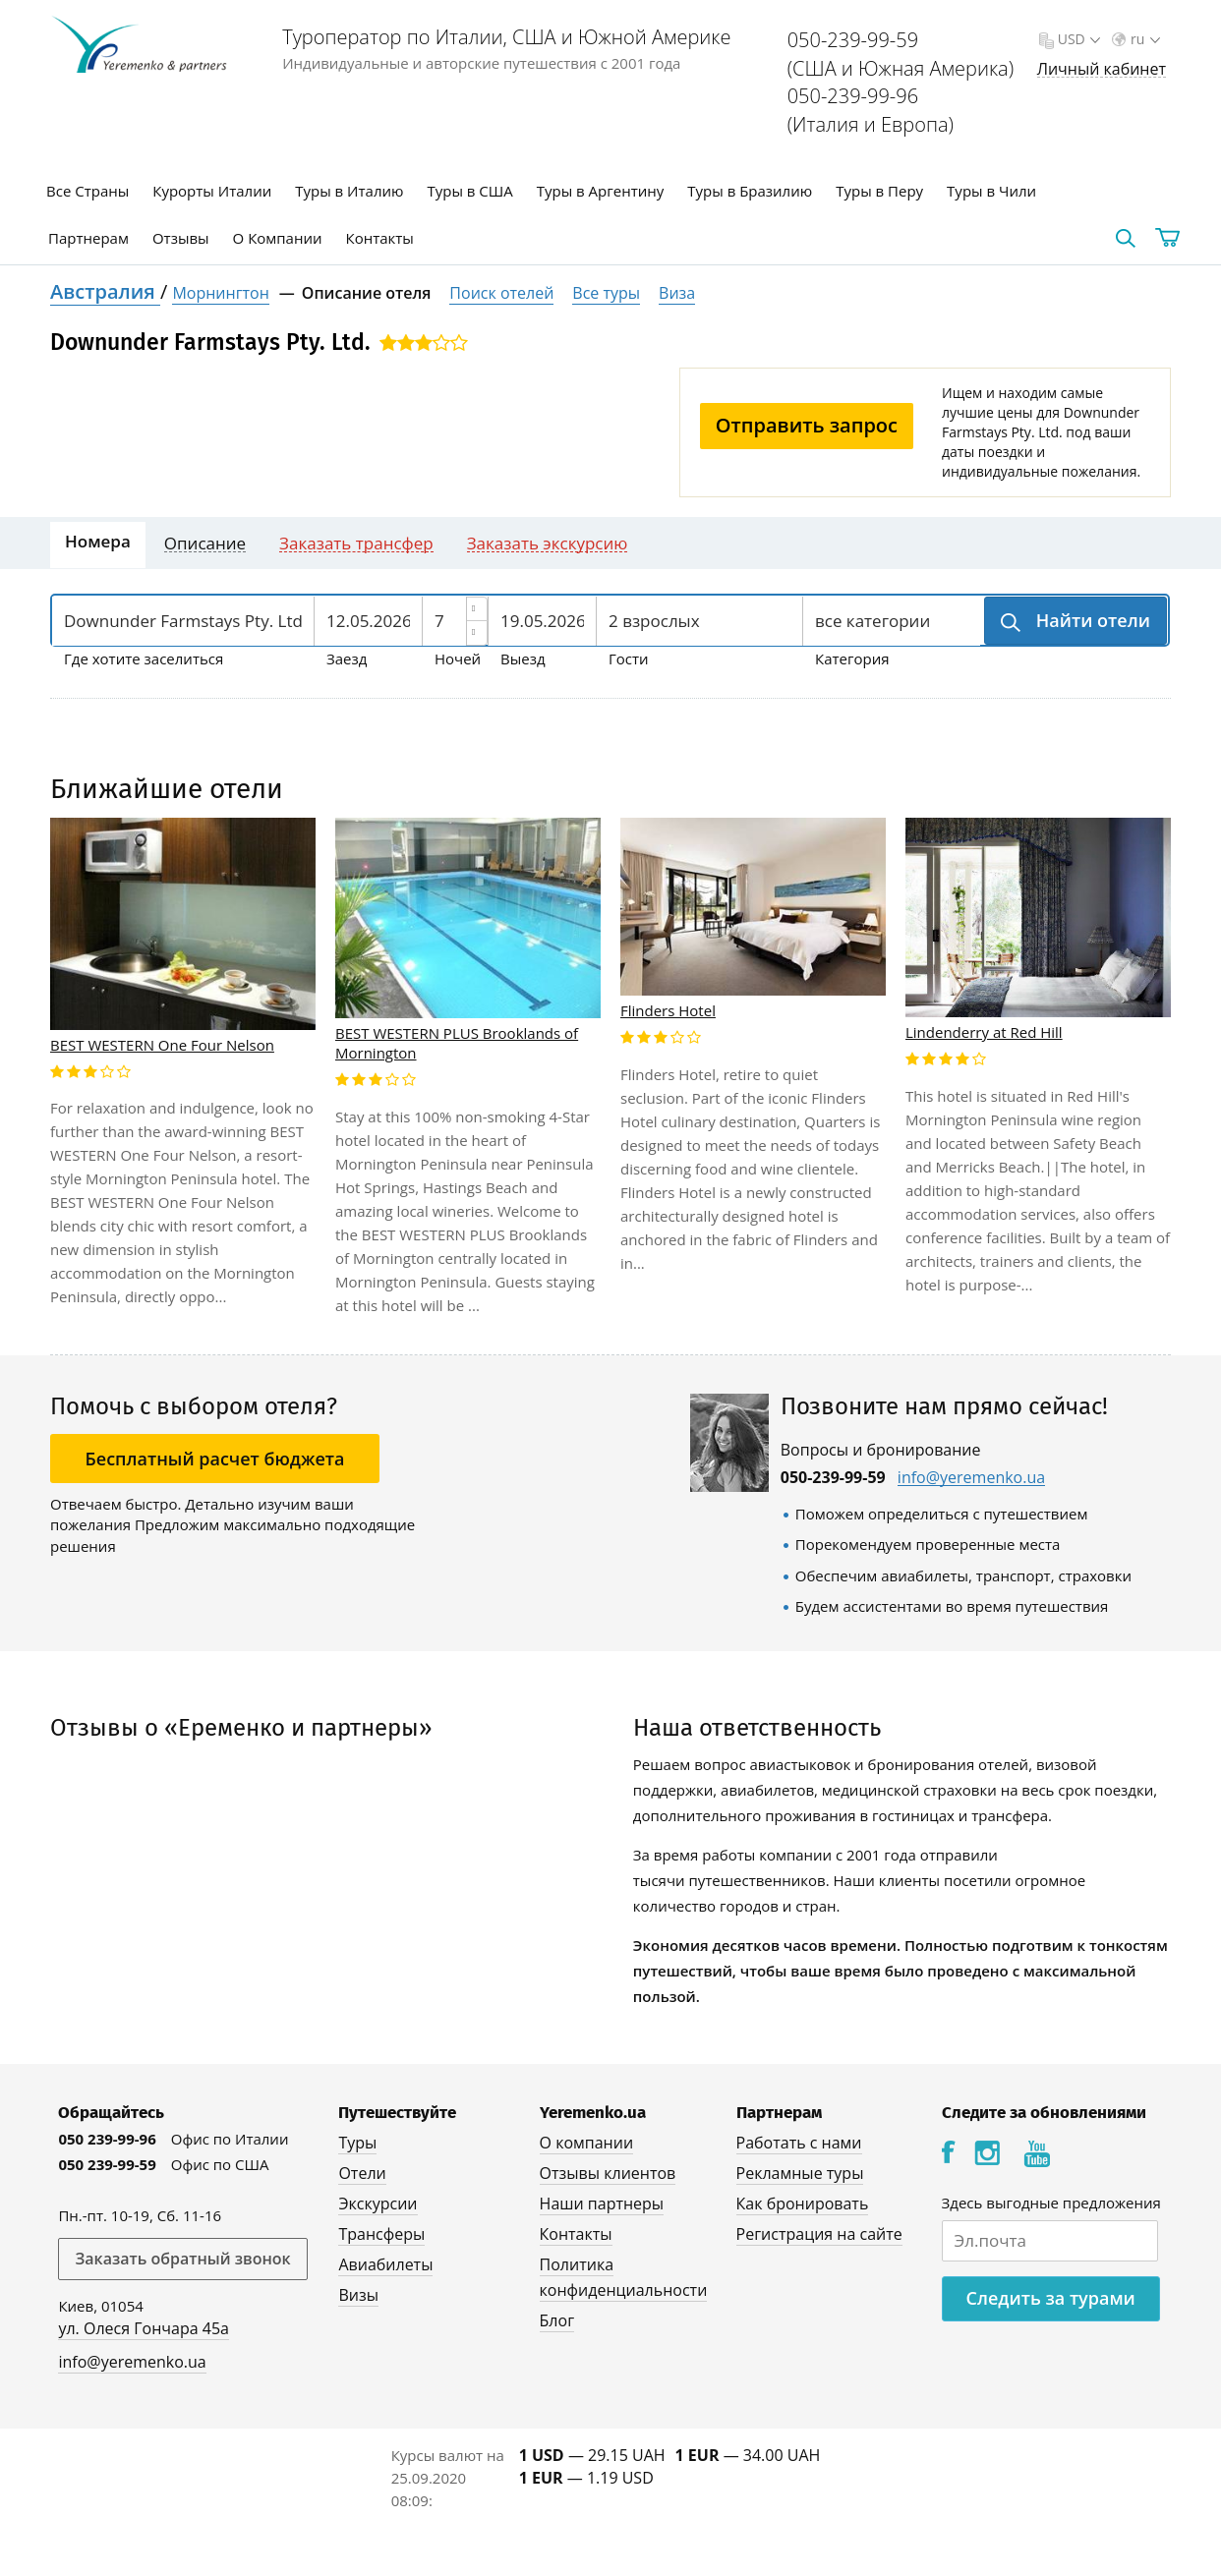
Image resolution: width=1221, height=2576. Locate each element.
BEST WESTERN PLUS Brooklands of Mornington (456, 1042)
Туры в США (469, 190)
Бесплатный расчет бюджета (215, 1458)
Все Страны (87, 190)
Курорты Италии (211, 190)
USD (1077, 38)
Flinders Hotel (668, 1010)
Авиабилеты (385, 2264)
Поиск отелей (501, 293)
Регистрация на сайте (819, 2234)
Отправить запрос (807, 425)
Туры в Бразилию (749, 190)
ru (1143, 38)
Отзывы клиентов (608, 2173)
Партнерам (88, 238)
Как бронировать (802, 2203)
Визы (358, 2295)
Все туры (606, 293)
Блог (557, 2320)
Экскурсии (377, 2203)
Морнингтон (220, 293)
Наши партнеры (602, 2203)
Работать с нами (799, 2142)
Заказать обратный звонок (182, 2258)
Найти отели (1090, 620)
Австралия (105, 291)
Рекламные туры (800, 2173)
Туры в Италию (349, 190)
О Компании (277, 238)
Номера (98, 541)
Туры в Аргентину (601, 190)
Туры (357, 2142)
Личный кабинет (1101, 69)
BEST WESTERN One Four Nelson (162, 1045)
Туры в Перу (879, 190)
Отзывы (180, 238)
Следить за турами (1050, 2298)
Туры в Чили (991, 190)
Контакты (380, 238)
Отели (361, 2173)
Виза (677, 293)
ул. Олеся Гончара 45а (143, 2328)
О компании (587, 2142)
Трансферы (381, 2234)
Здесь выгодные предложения (1051, 2202)
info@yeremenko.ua (971, 1477)
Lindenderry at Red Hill (984, 1032)
